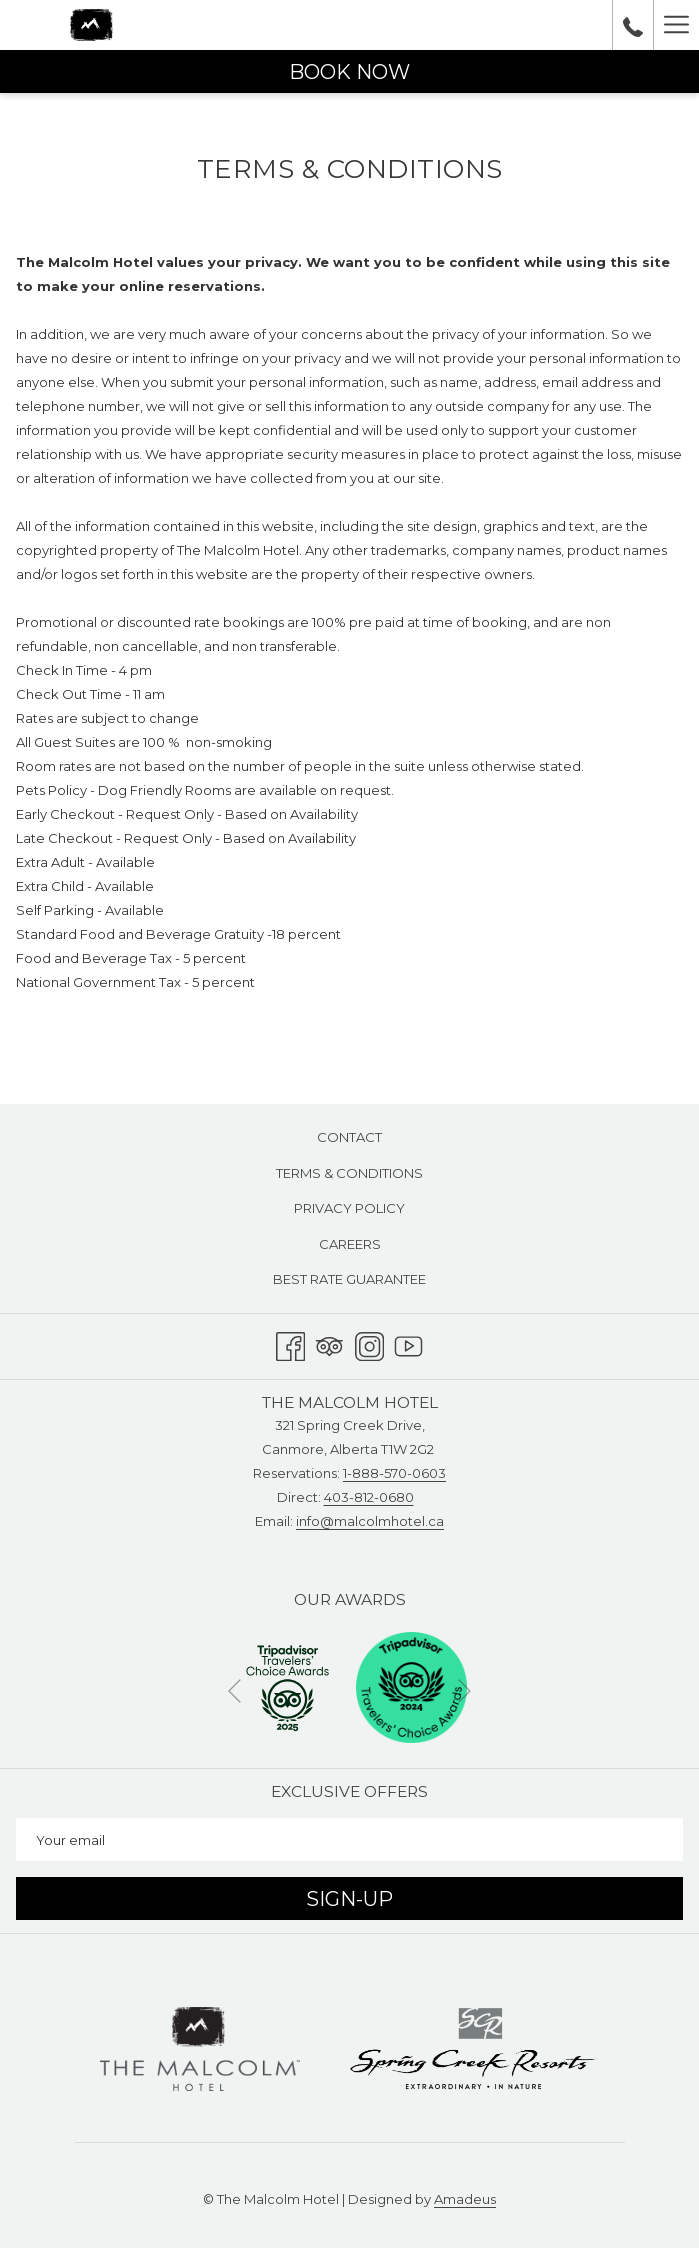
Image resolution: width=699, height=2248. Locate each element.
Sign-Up (349, 1899)
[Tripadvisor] (329, 1343)
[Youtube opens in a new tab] (408, 1343)
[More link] (676, 25)
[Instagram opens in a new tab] (369, 1343)
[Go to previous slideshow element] (234, 1690)
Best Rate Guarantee (349, 1279)
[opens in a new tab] (287, 1686)
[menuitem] (349, 1137)
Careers (350, 1244)
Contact (349, 1137)
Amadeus (465, 2199)
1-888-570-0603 (394, 1473)
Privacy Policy (349, 1208)
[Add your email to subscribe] (349, 1839)
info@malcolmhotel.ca (370, 1521)
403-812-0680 (369, 1497)
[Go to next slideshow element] (464, 1690)
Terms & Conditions (349, 1173)
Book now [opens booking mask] (349, 72)
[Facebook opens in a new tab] (290, 1343)
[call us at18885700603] (633, 25)
